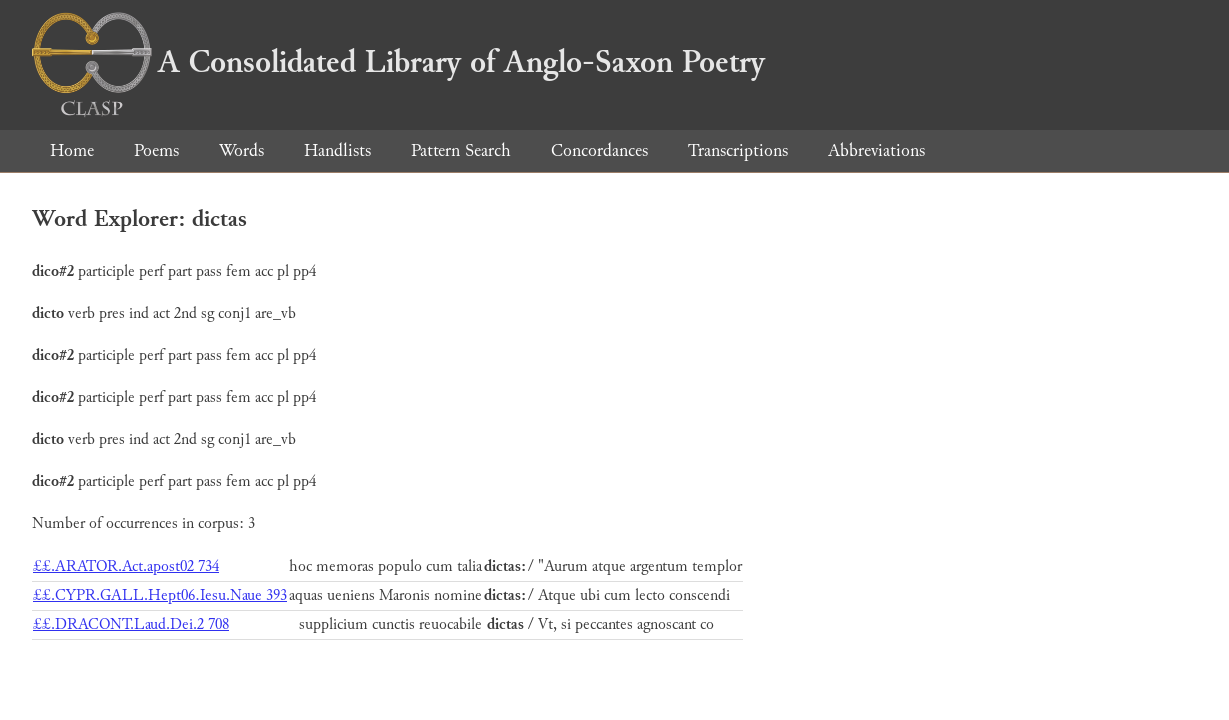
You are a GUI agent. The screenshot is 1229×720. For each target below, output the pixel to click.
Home (72, 150)
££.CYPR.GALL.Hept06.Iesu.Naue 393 (160, 595)
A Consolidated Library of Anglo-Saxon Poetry (398, 62)
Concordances (599, 150)
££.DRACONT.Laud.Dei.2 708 (131, 624)
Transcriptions (738, 150)
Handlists (337, 150)
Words (241, 150)
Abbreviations (876, 150)
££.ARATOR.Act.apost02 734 (126, 566)
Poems (156, 150)
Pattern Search (461, 150)
